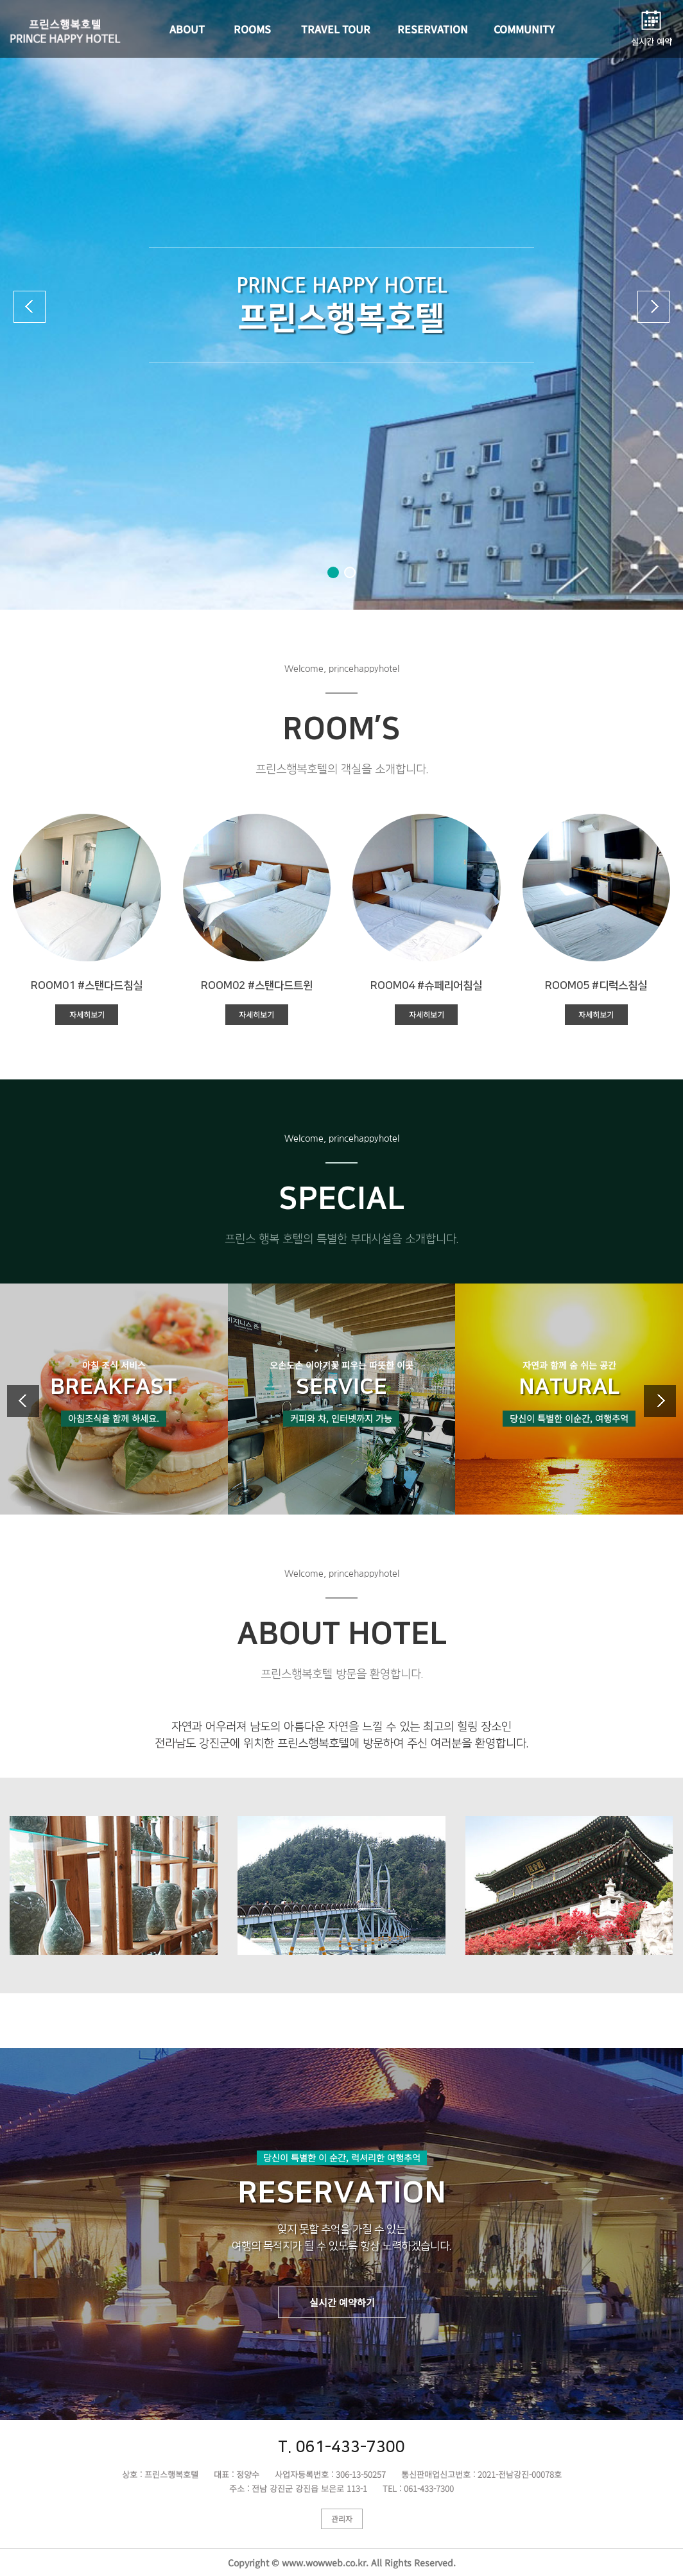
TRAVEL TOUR (335, 29)
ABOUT (187, 29)
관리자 (341, 2518)
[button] (333, 572)
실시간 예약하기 (342, 2302)
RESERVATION (432, 29)
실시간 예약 (651, 41)
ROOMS (252, 29)
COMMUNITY (524, 29)
